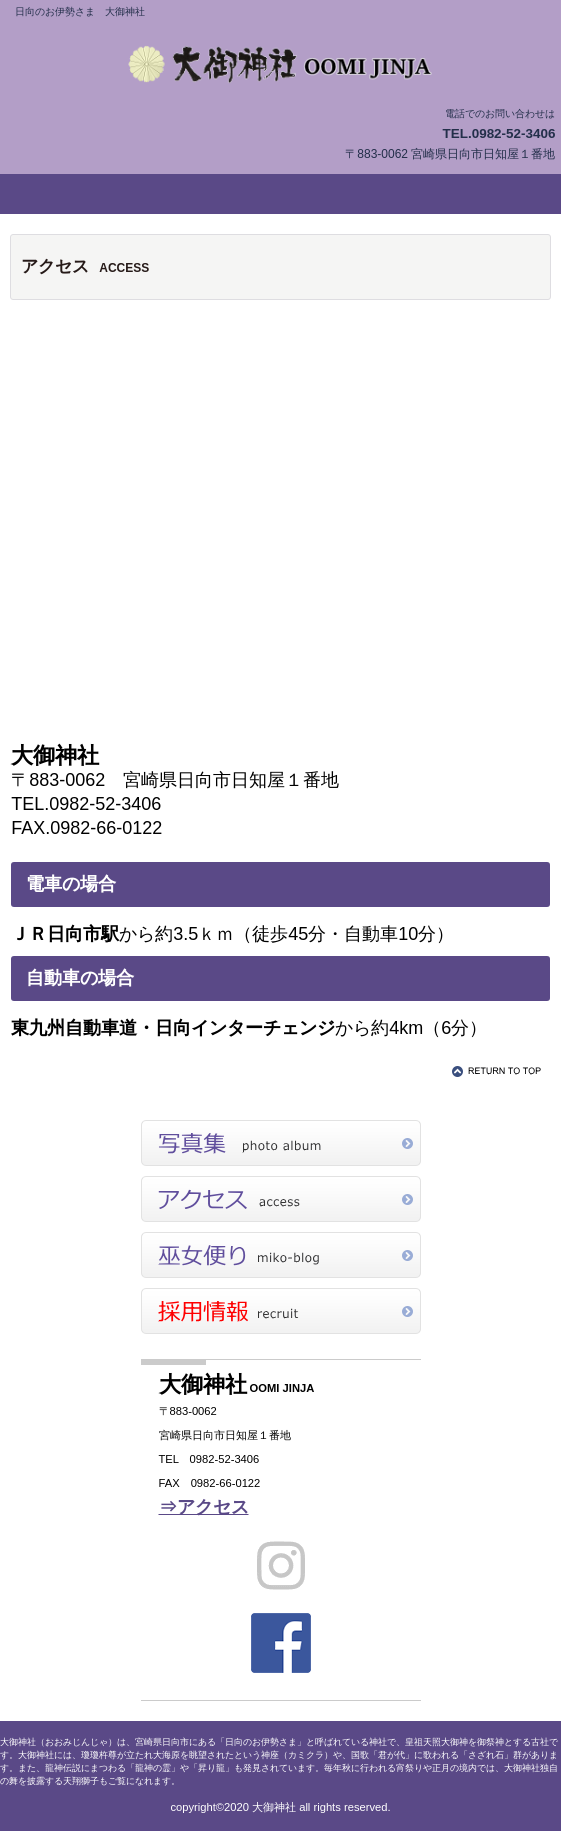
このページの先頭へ (500, 1071)
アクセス (281, 1199)
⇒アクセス (204, 1507)
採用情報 (281, 1311)
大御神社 (281, 64)
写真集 (281, 1143)
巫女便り (281, 1255)
